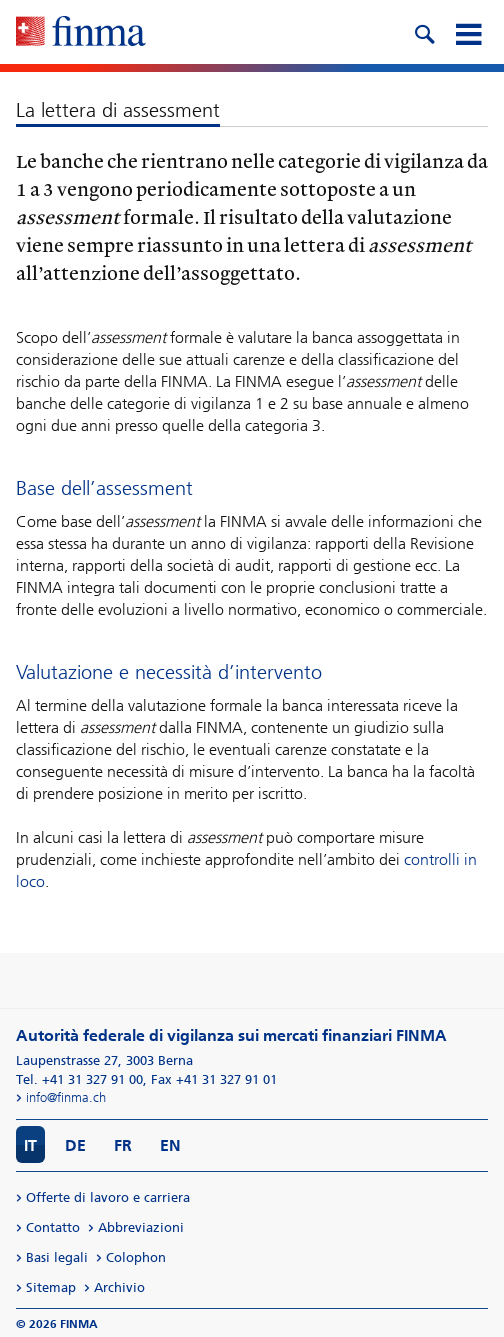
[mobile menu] (468, 32)
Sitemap (51, 1287)
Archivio (119, 1287)
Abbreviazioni (141, 1227)
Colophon (136, 1257)
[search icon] (424, 32)
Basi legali (57, 1257)
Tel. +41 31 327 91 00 (79, 1079)
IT (30, 1145)
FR (123, 1145)
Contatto (53, 1227)
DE (75, 1145)
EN (170, 1145)
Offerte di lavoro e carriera (108, 1197)
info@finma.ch (66, 1097)
